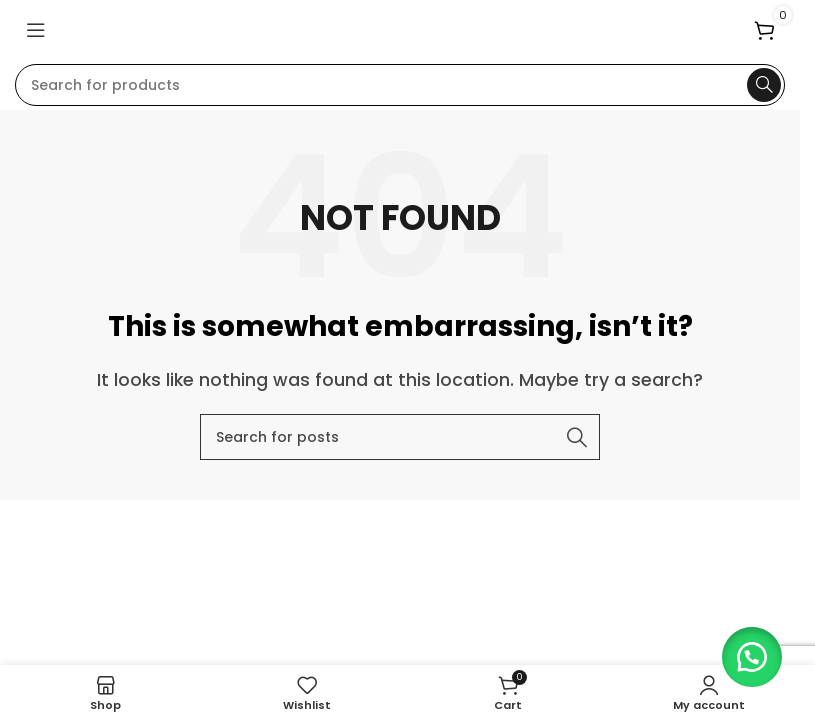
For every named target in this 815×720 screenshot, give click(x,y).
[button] (745, 650)
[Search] (400, 85)
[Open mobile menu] (36, 30)
